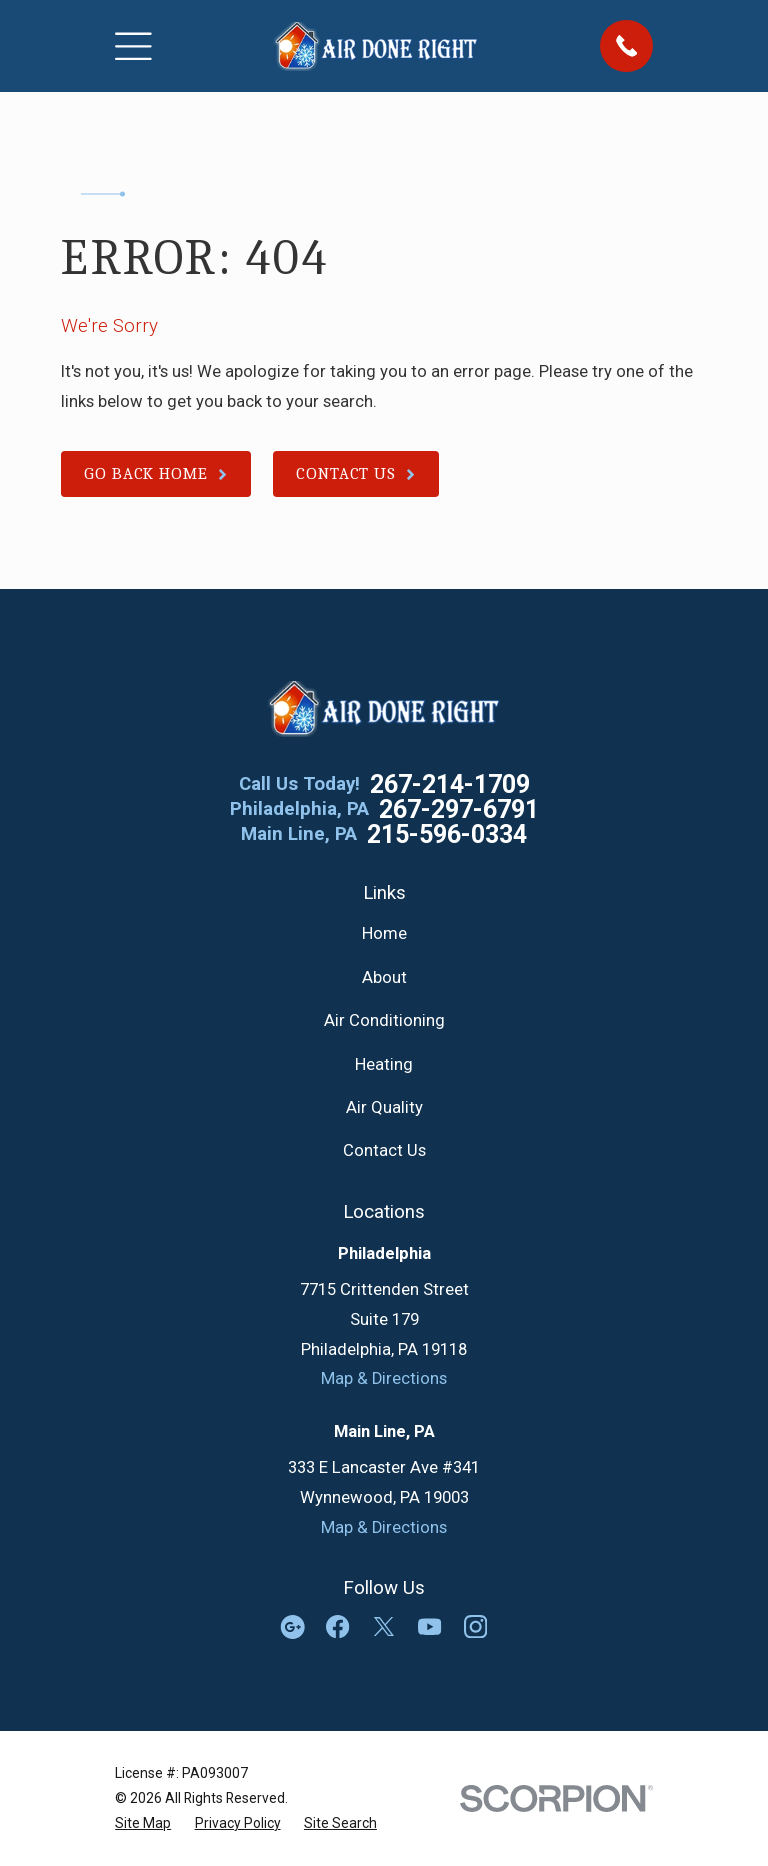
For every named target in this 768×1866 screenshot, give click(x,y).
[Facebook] (337, 1626)
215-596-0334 (447, 834)
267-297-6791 (459, 809)
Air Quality (384, 1107)
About (384, 977)
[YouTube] (429, 1626)
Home (384, 933)
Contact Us (384, 1150)
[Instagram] (475, 1626)
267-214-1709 (450, 784)
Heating (384, 1064)
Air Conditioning (384, 1020)
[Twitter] (383, 1626)
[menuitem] (143, 1823)
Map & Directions (384, 1378)
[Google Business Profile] (292, 1626)
